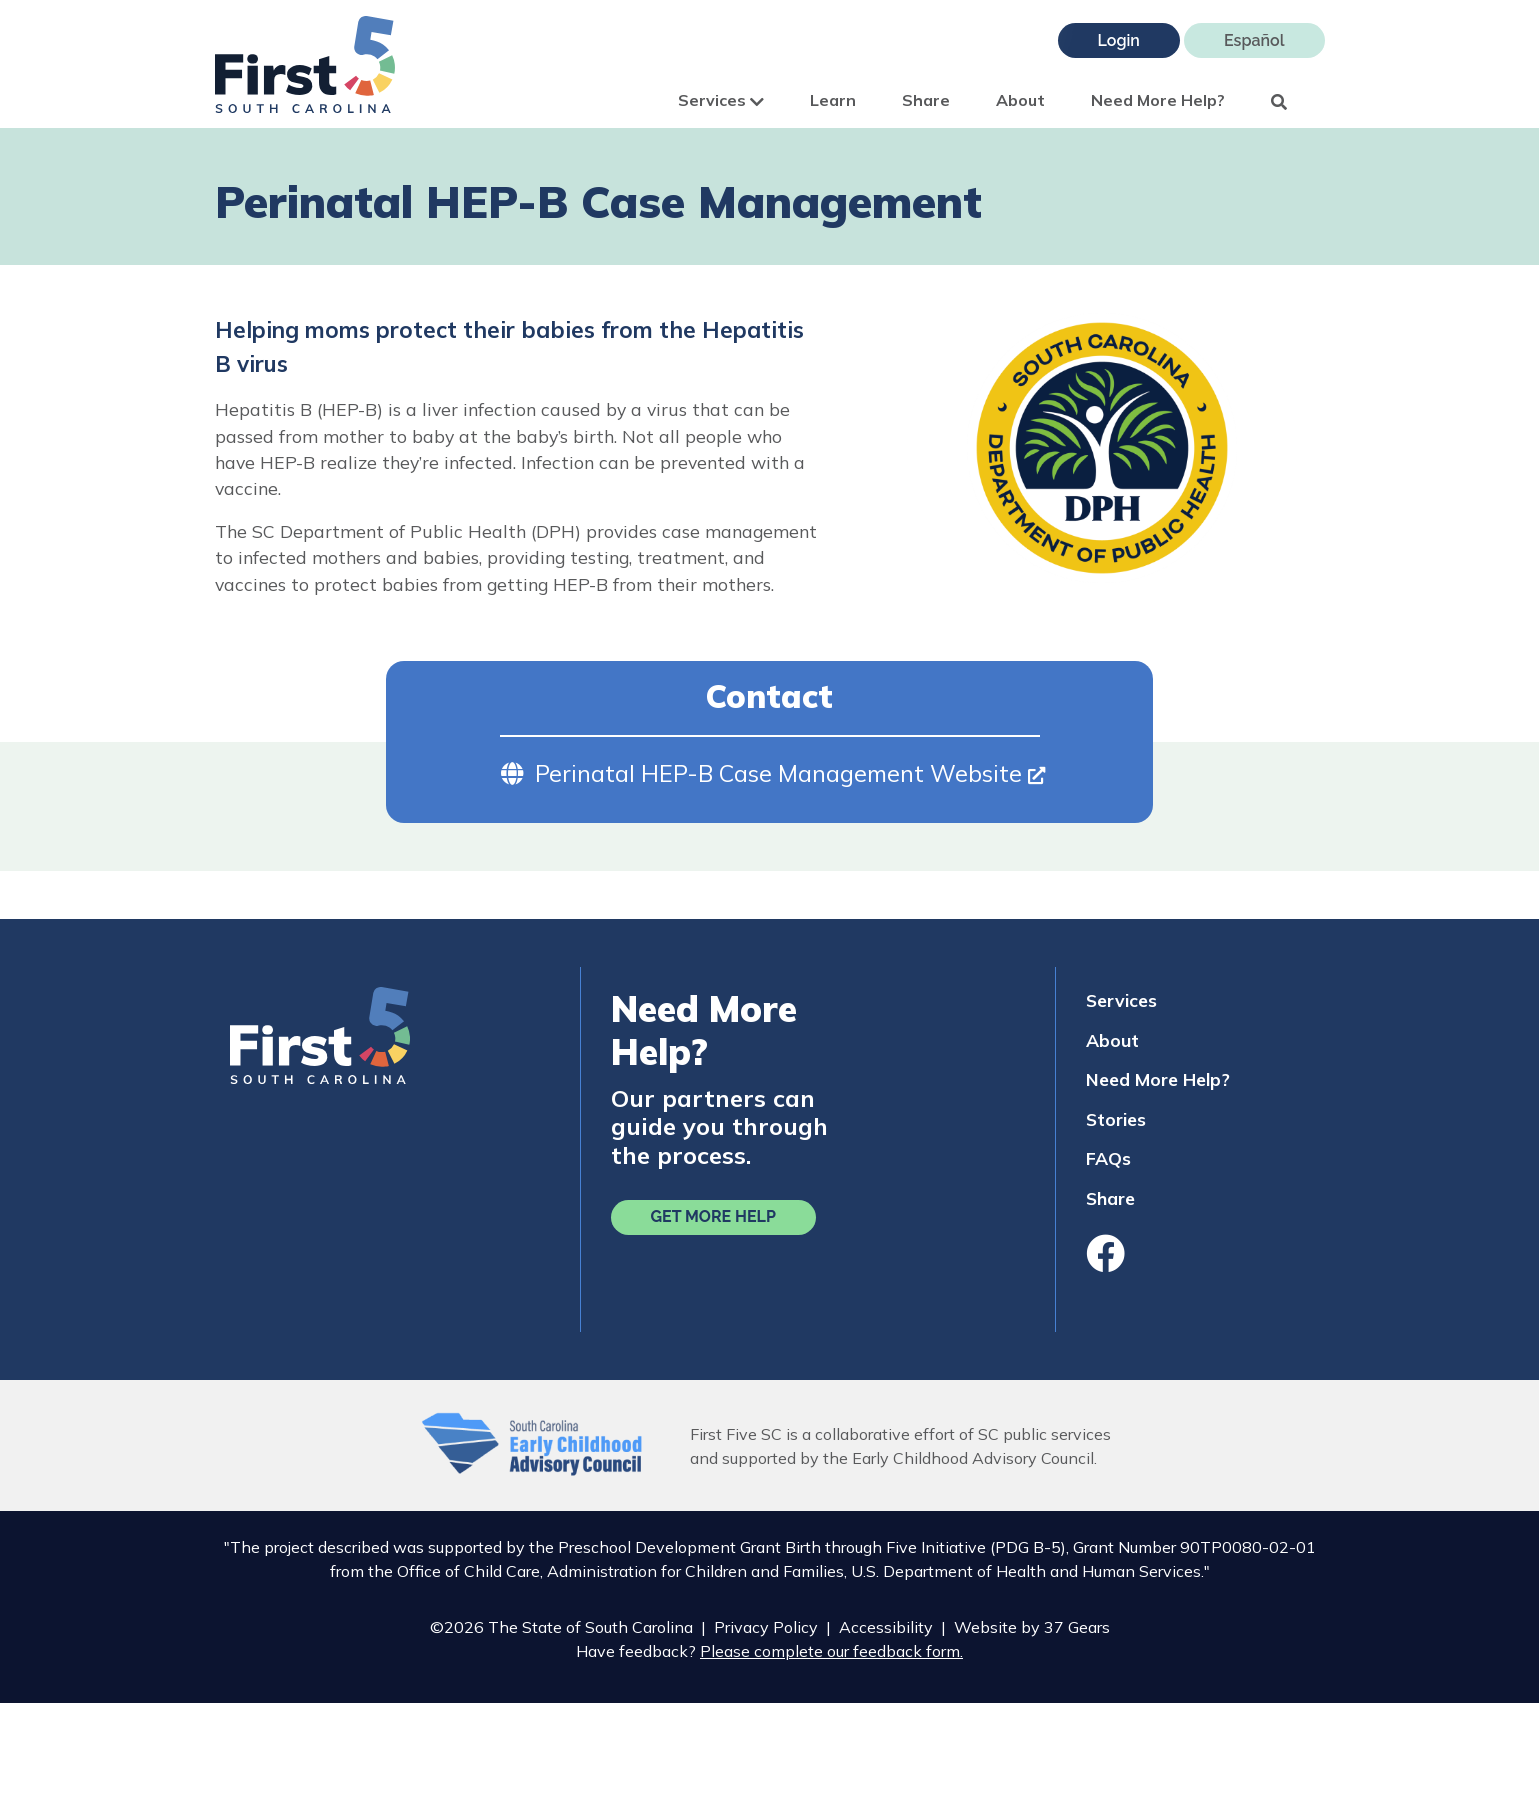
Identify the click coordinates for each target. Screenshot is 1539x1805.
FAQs (1108, 1158)
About (1020, 100)
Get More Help (713, 1216)
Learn (833, 100)
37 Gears (1077, 1627)
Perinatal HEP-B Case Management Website (790, 773)
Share (926, 100)
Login (1119, 40)
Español (1254, 40)
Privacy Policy (766, 1627)
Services (721, 100)
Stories (1116, 1119)
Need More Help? (1158, 100)
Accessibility (886, 1627)
